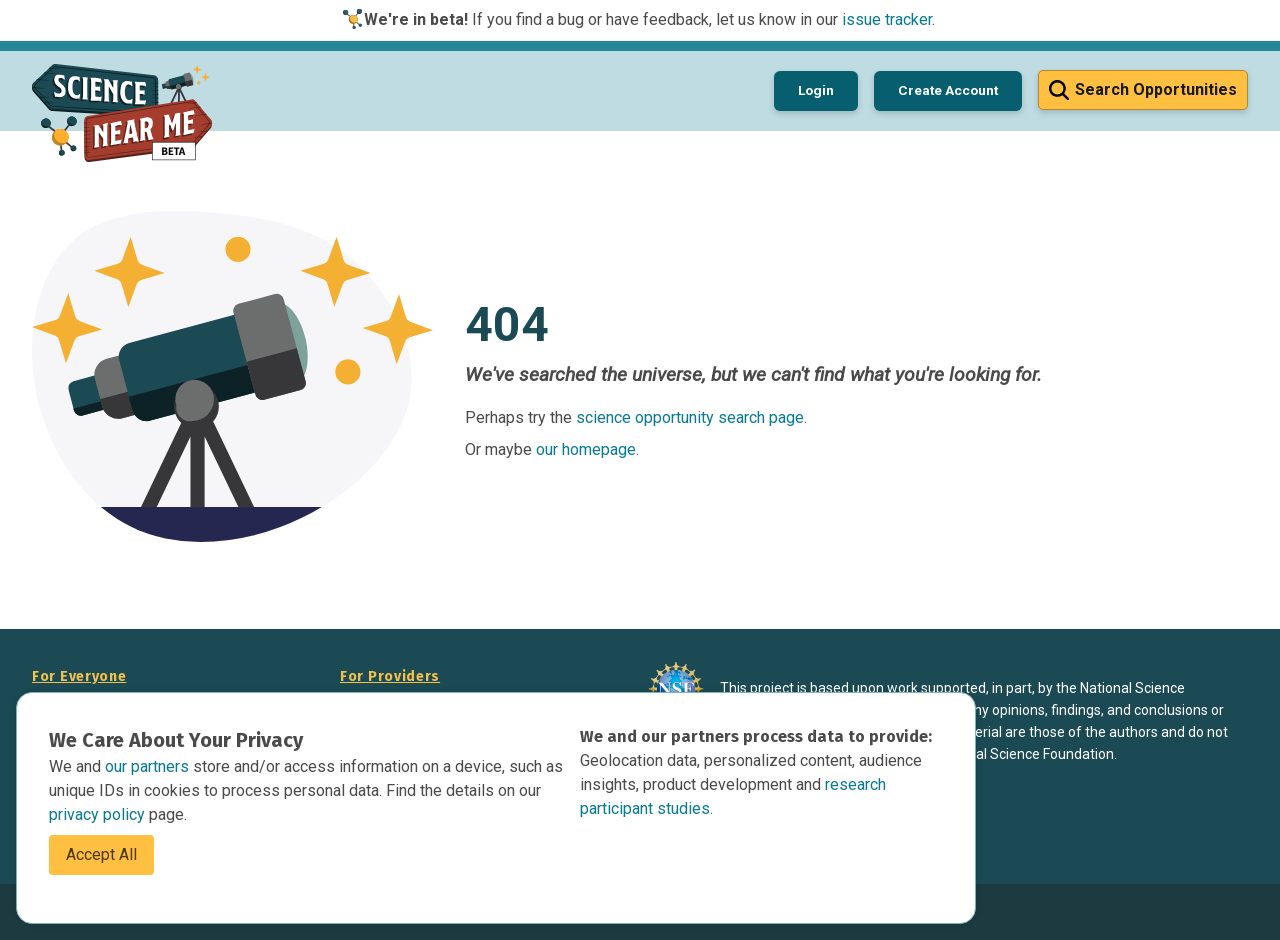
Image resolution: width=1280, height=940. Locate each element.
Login (816, 90)
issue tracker (887, 19)
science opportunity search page (690, 417)
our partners (149, 766)
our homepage (586, 449)
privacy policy (99, 814)
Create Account (948, 90)
